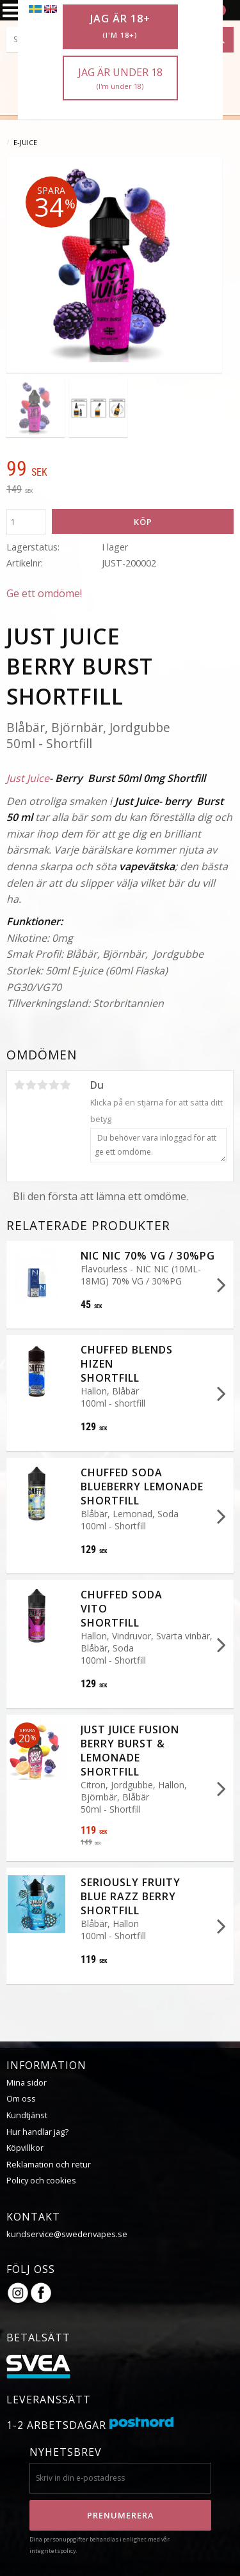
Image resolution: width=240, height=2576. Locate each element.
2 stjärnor (30, 1085)
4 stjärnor (54, 1085)
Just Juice (27, 778)
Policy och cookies (41, 2180)
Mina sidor (26, 2082)
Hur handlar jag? (37, 2131)
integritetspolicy (52, 2551)
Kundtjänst (26, 2115)
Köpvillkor (25, 2147)
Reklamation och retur (48, 2164)
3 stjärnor (42, 1085)
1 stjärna (19, 1085)
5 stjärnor (65, 1085)
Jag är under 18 (120, 78)
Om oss (21, 2098)
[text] (120, 470)
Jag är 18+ (120, 26)
